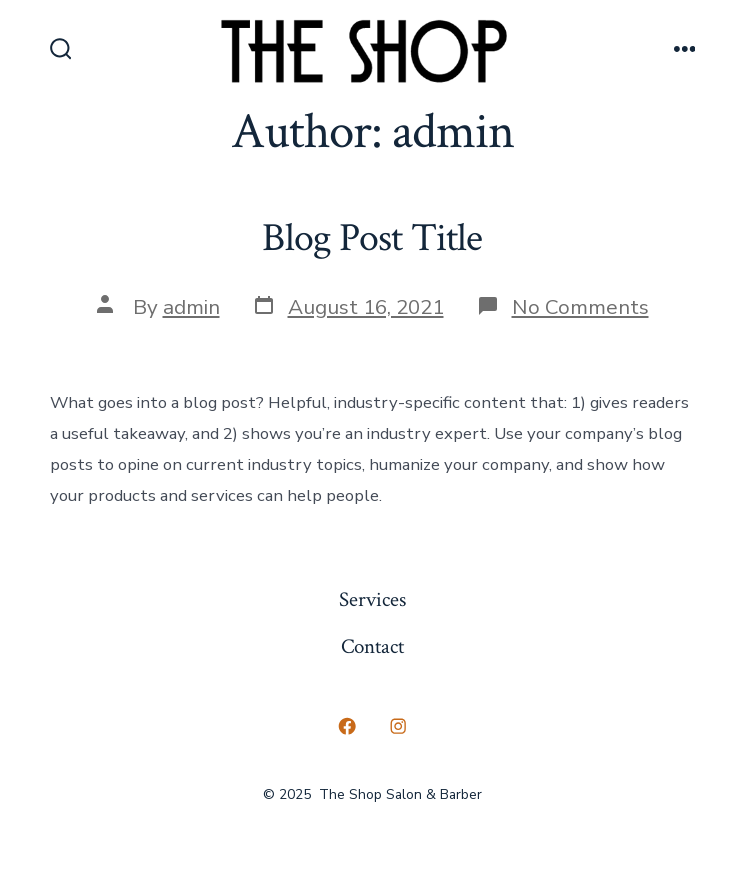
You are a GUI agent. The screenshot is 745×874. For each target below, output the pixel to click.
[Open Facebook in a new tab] (347, 727)
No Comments (580, 307)
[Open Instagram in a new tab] (399, 727)
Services (372, 599)
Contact (372, 646)
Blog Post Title (372, 238)
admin (191, 307)
